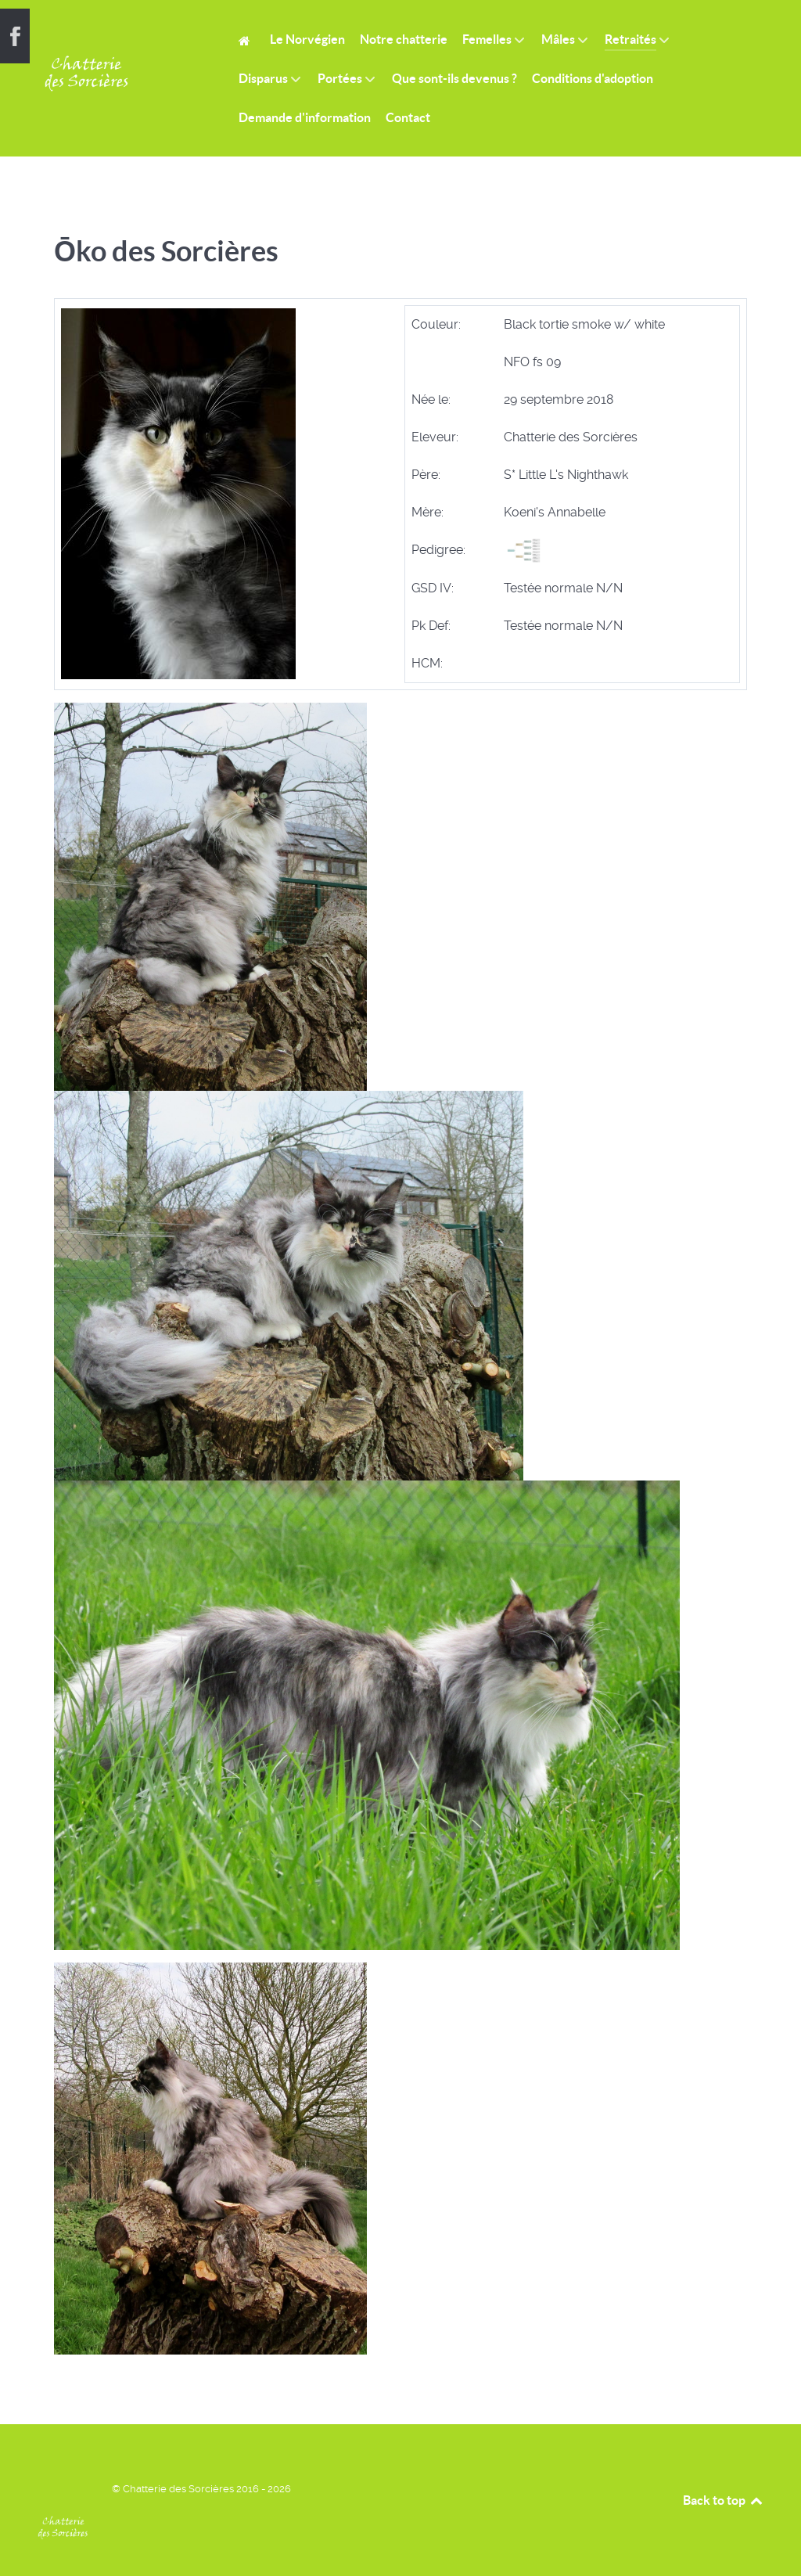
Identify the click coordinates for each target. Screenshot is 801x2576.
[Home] (247, 39)
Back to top (723, 2500)
